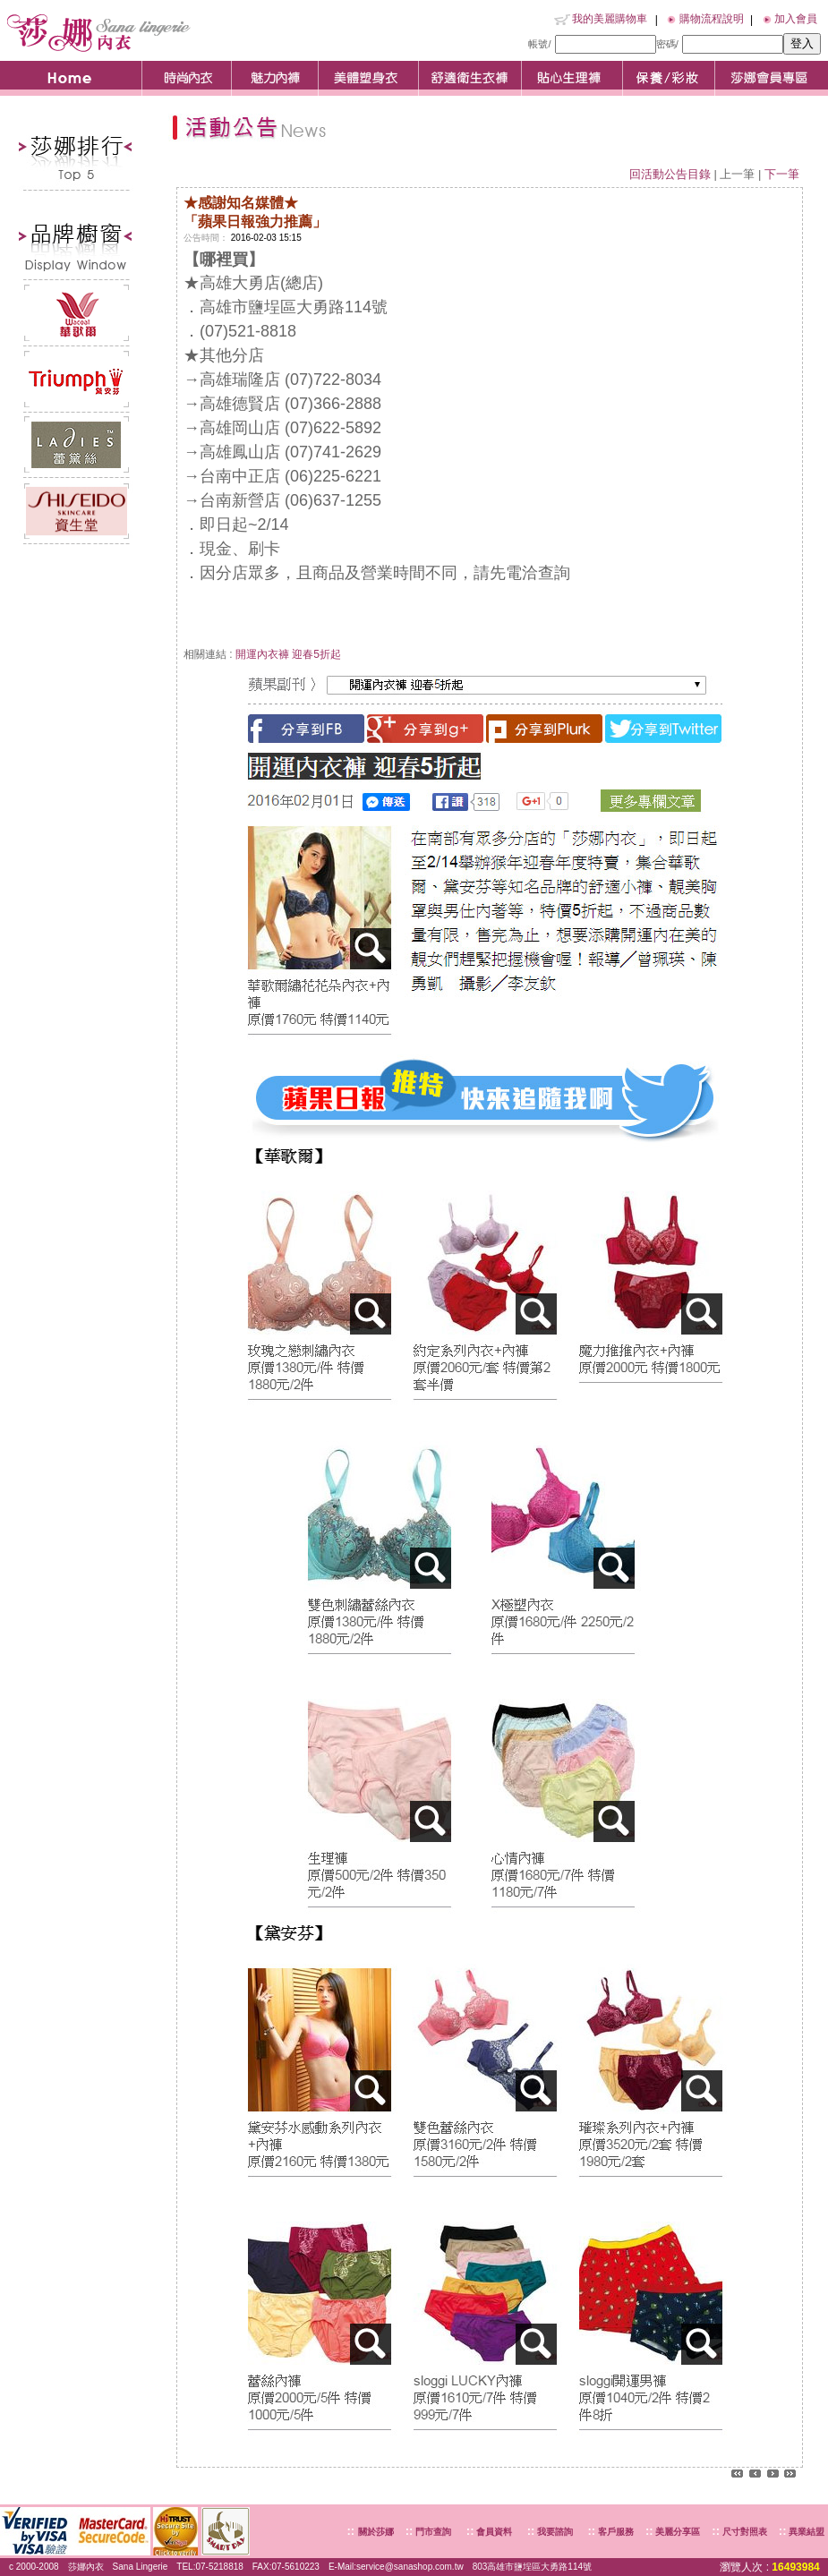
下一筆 (781, 174)
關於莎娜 (376, 2532)
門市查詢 (432, 2532)
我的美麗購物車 (609, 19)
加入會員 (795, 19)
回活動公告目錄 (670, 174)
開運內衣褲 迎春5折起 (288, 654)
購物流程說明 (711, 19)
